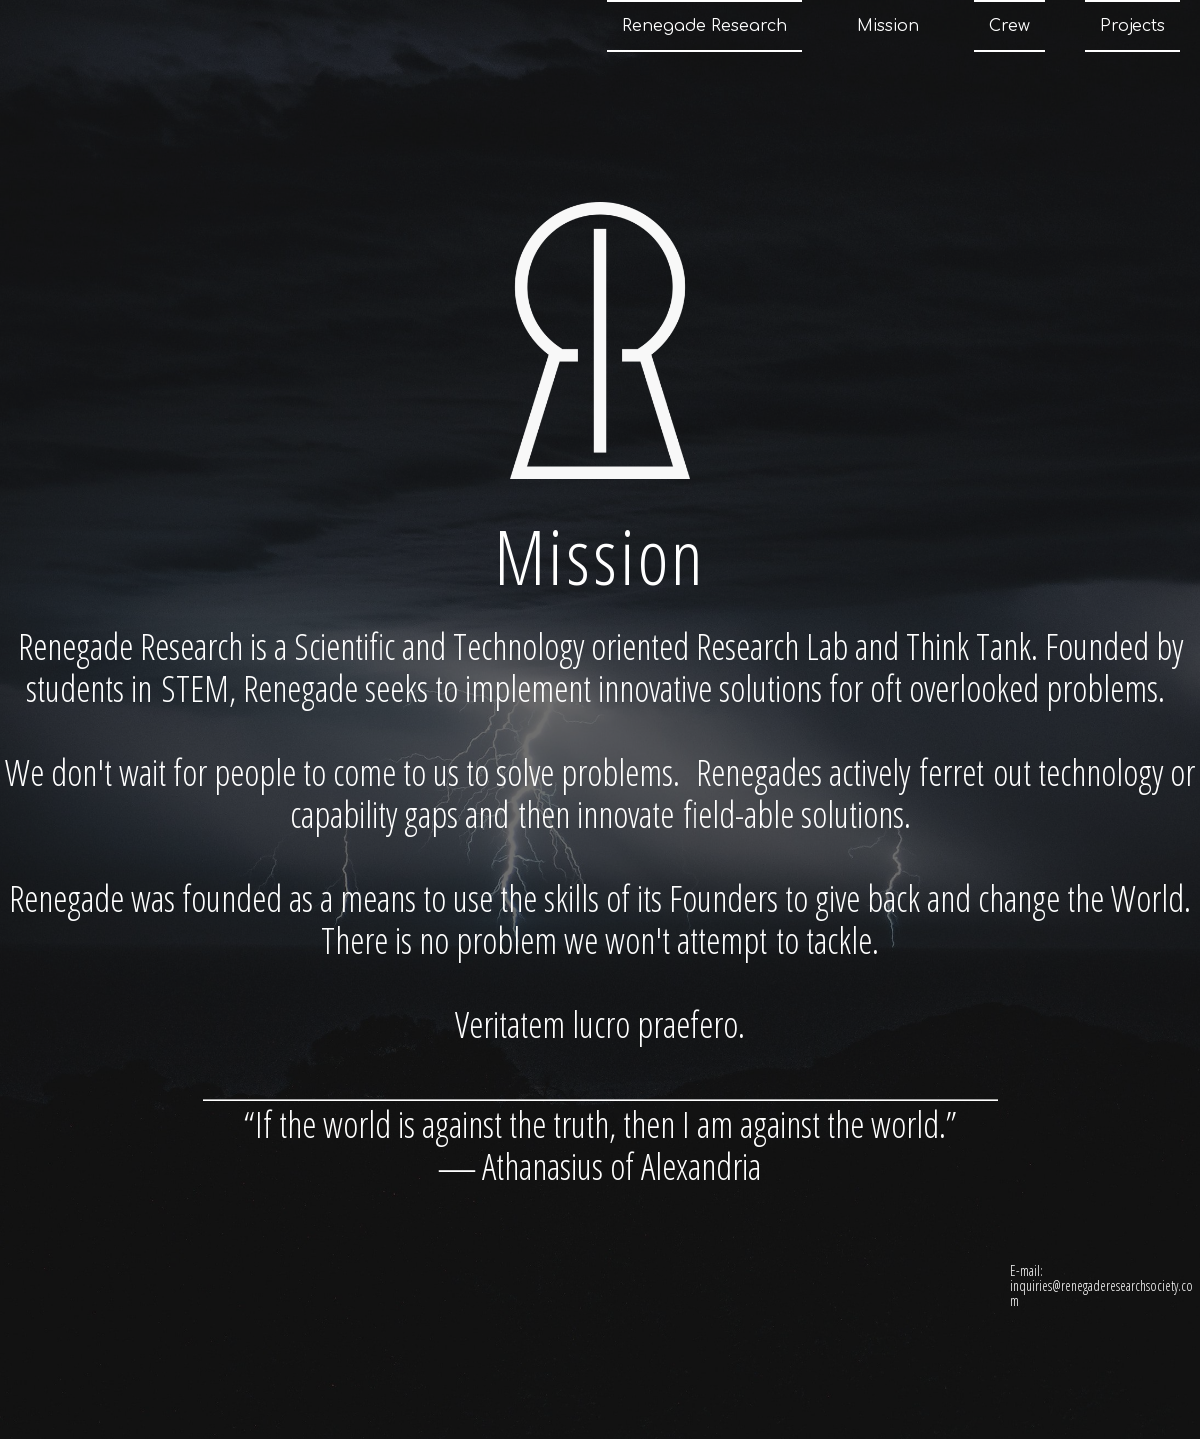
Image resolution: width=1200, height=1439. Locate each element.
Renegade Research (704, 26)
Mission (888, 26)
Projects (1132, 26)
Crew (1009, 26)
